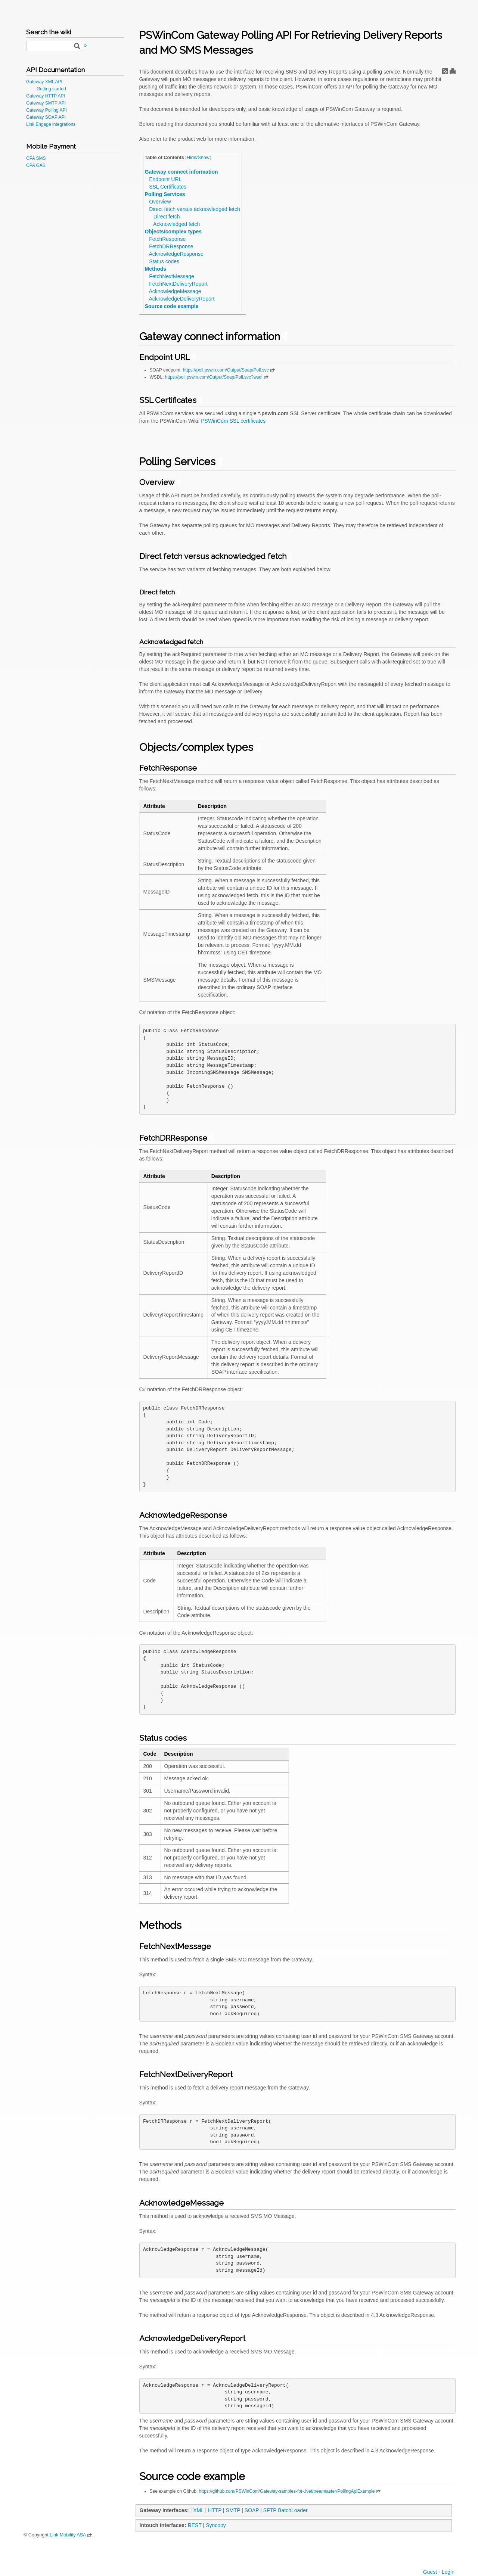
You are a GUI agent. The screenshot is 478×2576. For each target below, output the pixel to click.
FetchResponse (167, 239)
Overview (160, 202)
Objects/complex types (173, 231)
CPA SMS (36, 158)
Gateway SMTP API (46, 103)
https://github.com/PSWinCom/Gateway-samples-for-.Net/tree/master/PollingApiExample (287, 2491)
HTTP (214, 2510)
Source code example (172, 306)
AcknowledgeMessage (175, 291)
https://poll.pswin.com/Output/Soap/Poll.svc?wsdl (214, 377)
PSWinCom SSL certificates (233, 421)
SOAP (252, 2510)
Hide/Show (198, 157)
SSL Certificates (167, 187)
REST (195, 2525)
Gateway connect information (181, 172)
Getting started (51, 88)
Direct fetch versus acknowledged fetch (194, 209)
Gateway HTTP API (45, 96)
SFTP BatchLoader (285, 2510)
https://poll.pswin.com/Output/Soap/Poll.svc (226, 370)
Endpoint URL (165, 179)
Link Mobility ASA (68, 2535)
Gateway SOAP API (46, 117)
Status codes (164, 261)
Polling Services (165, 194)
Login (448, 2572)
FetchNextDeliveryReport (178, 284)
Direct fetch (166, 217)
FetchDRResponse (171, 246)
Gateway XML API (44, 81)
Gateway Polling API (46, 110)
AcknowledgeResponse (176, 254)
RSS (445, 71)
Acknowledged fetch (176, 224)
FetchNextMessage (171, 276)
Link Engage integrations (50, 124)
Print (453, 71)
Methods (156, 269)
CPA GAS (36, 165)
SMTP (233, 2510)
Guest (430, 2572)
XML (198, 2510)
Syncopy (216, 2525)
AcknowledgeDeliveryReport (181, 299)
